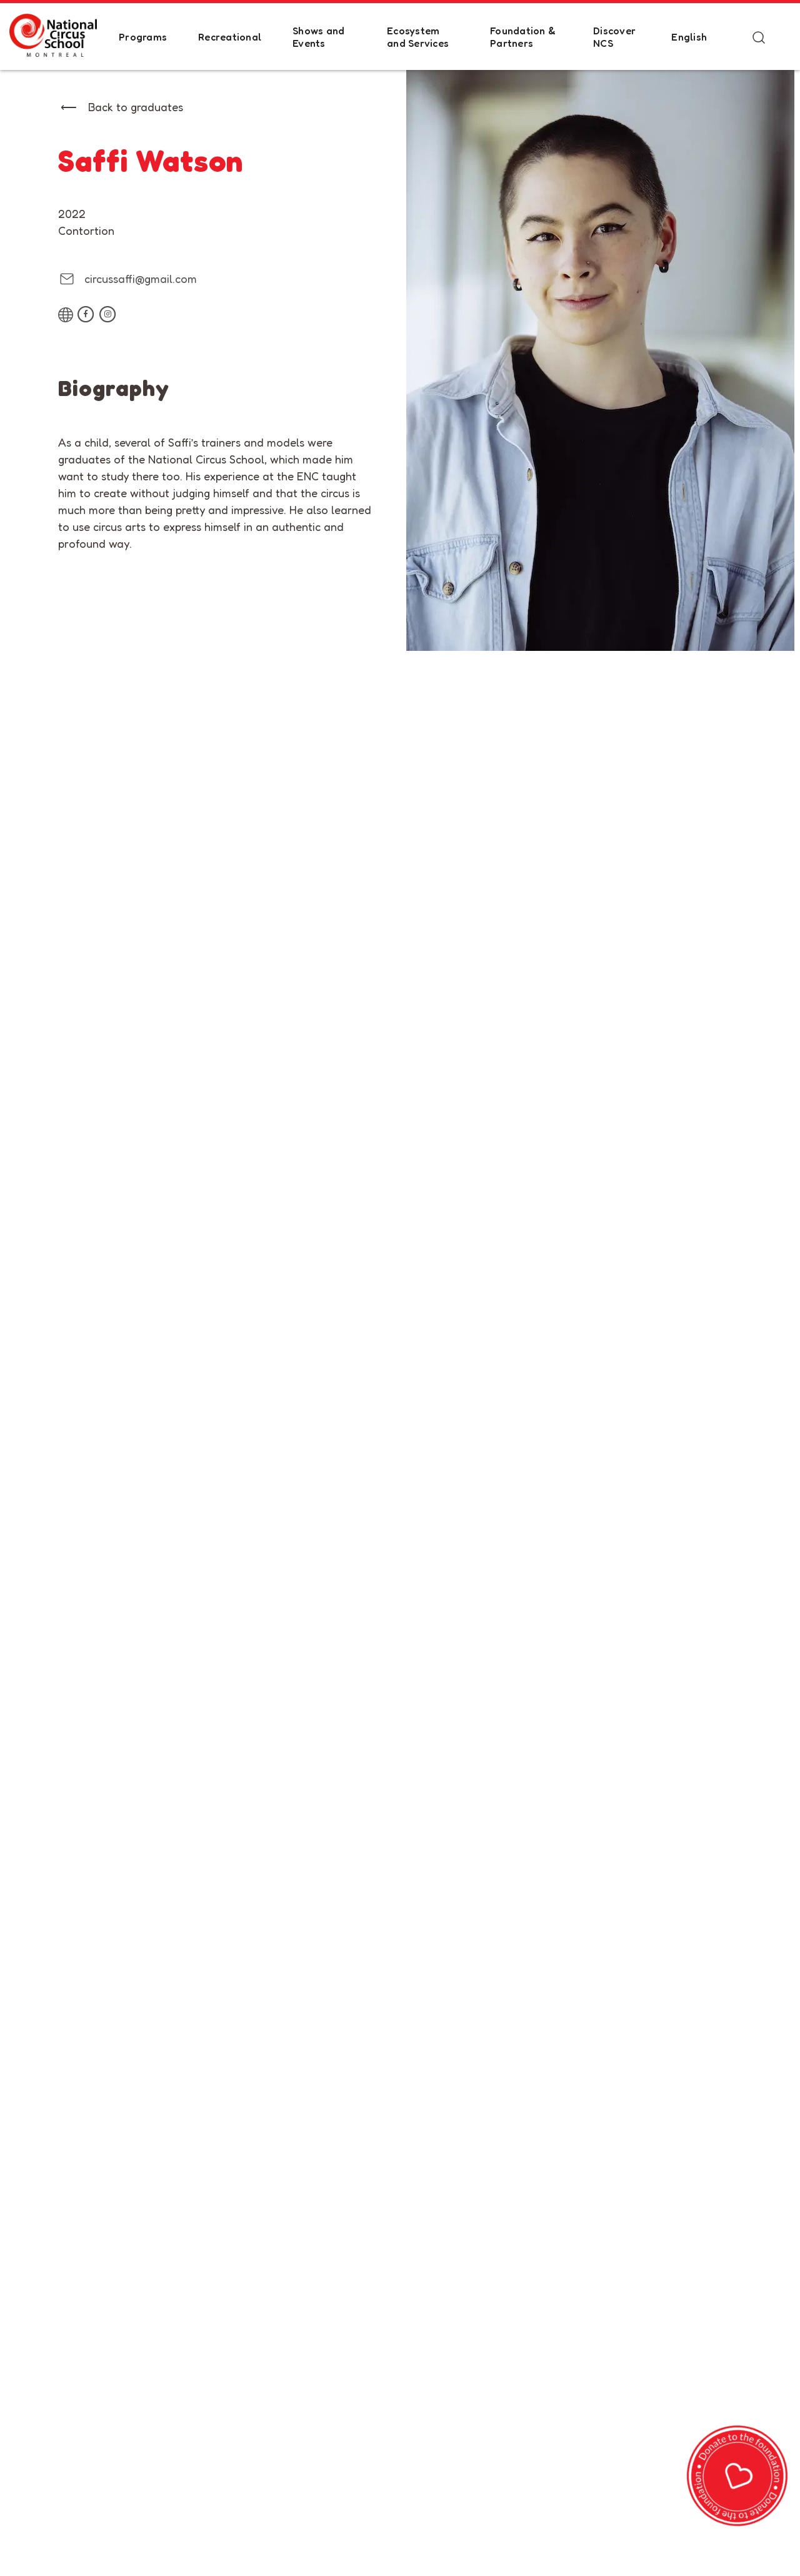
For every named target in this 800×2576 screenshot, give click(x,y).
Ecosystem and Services (418, 36)
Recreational (229, 37)
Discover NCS (614, 36)
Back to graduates (135, 107)
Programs (143, 37)
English (689, 37)
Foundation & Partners (523, 36)
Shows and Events (318, 36)
